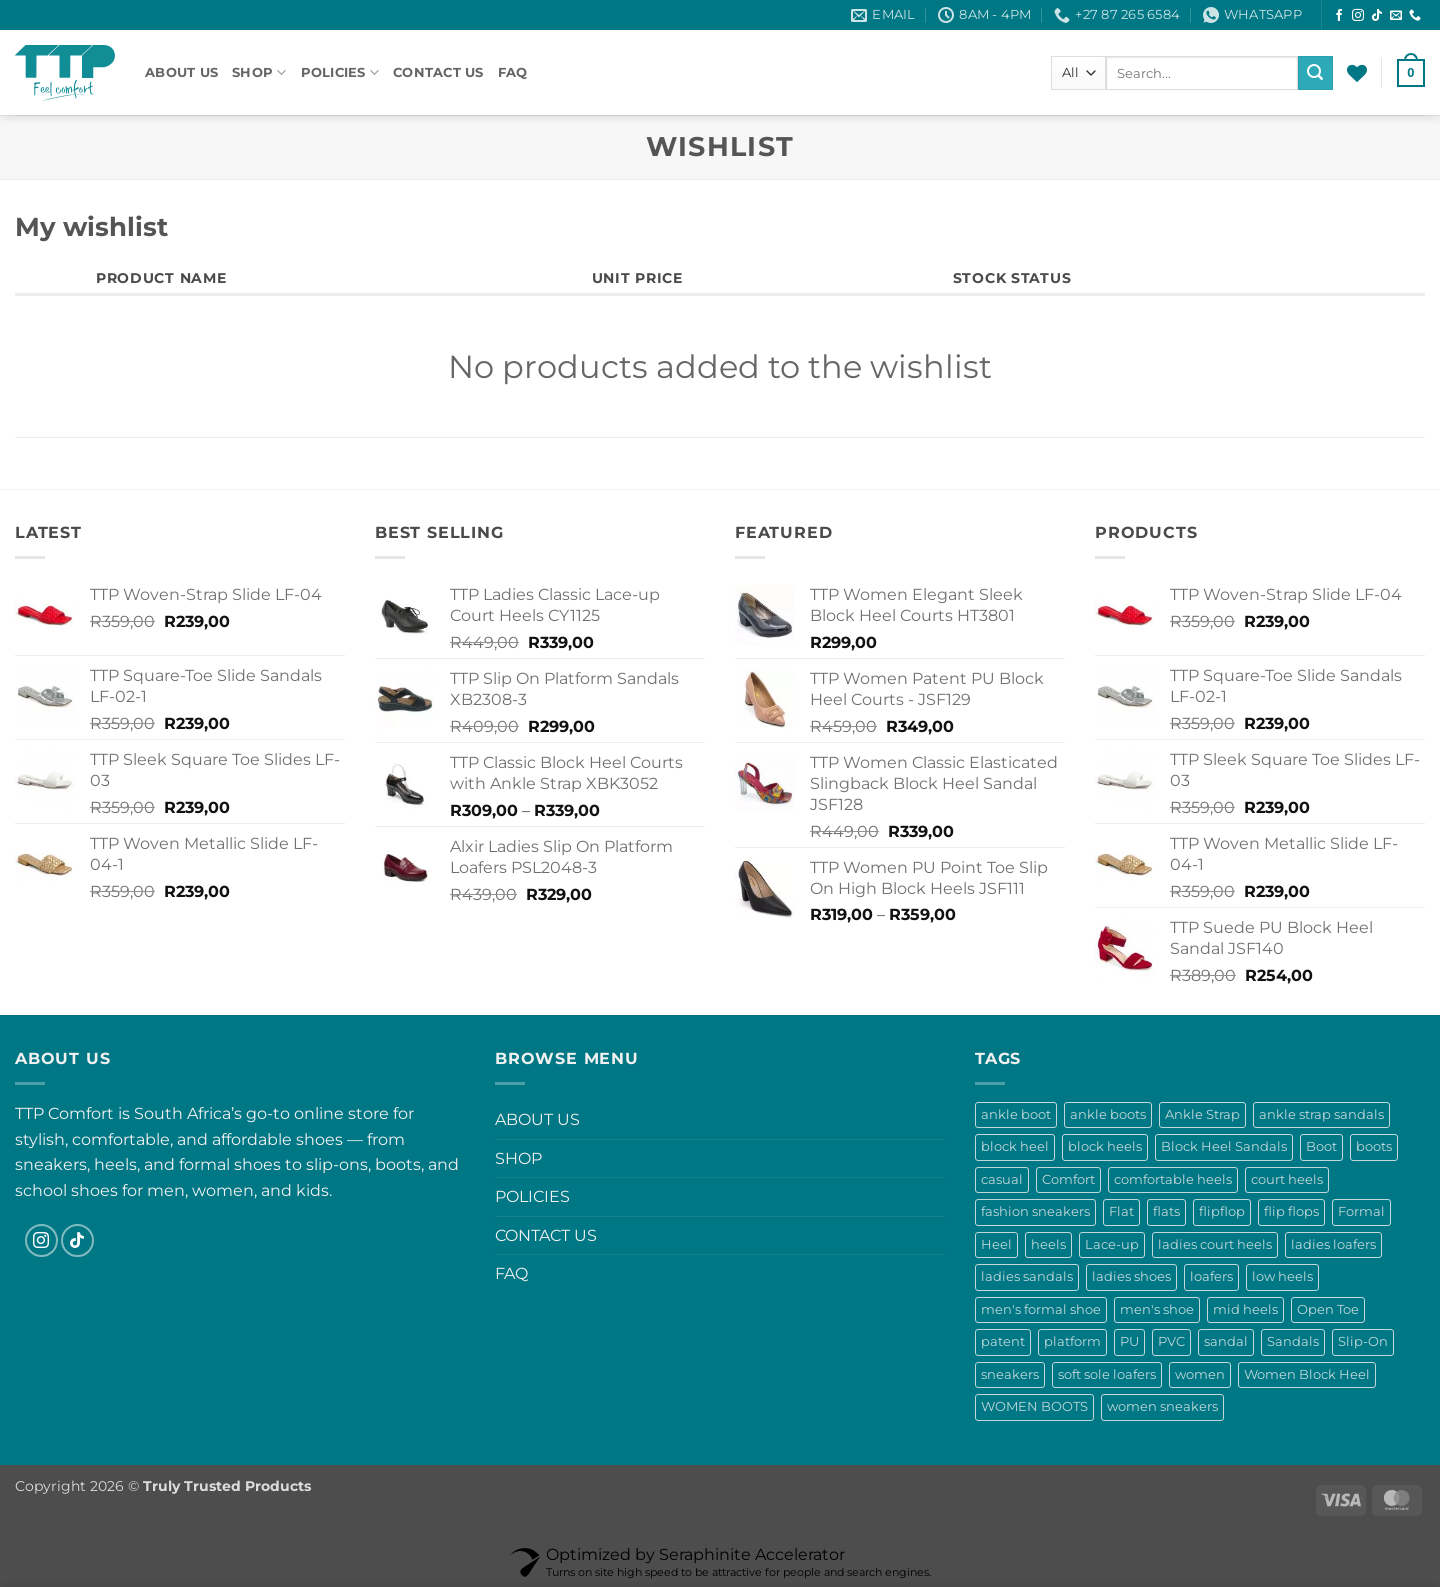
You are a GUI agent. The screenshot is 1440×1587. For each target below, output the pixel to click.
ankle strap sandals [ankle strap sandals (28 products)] (1321, 1114)
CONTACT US (438, 72)
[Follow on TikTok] (1377, 16)
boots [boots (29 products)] (1374, 1146)
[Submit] (1315, 73)
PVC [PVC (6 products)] (1171, 1341)
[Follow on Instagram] (1358, 16)
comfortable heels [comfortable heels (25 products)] (1173, 1179)
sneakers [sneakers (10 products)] (1010, 1374)
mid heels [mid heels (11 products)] (1245, 1309)
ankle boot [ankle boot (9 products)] (1016, 1114)
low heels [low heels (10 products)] (1282, 1276)
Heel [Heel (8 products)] (996, 1244)
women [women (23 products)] (1200, 1374)
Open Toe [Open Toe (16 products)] (1328, 1309)
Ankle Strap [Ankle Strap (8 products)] (1202, 1114)
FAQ (513, 72)
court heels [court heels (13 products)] (1287, 1179)
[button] (1411, 73)
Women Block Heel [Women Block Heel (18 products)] (1307, 1374)
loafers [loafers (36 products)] (1211, 1276)
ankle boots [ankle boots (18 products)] (1108, 1114)
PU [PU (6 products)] (1129, 1341)
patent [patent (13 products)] (1003, 1341)
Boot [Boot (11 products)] (1321, 1146)
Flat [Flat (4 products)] (1121, 1211)
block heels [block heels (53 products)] (1105, 1146)
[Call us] (1415, 16)
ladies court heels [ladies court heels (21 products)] (1215, 1244)
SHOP (259, 72)
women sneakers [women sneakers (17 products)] (1162, 1406)
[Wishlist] (1357, 73)
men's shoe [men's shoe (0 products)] (1157, 1309)
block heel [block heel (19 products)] (1015, 1146)
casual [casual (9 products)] (1002, 1179)
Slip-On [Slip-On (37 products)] (1363, 1341)
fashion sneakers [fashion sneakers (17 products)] (1035, 1211)
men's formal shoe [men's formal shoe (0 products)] (1041, 1309)
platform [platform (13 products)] (1072, 1341)
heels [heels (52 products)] (1048, 1244)
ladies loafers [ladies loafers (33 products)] (1333, 1244)
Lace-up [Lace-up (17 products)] (1112, 1244)
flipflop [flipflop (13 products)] (1222, 1211)
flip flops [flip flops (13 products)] (1291, 1211)
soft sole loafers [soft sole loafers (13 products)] (1107, 1374)
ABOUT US (181, 72)
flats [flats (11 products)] (1166, 1211)
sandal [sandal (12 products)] (1226, 1341)
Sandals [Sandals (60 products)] (1293, 1341)
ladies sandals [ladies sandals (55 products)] (1027, 1276)
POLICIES (340, 72)
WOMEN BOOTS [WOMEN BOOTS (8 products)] (1034, 1406)
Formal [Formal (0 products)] (1361, 1211)
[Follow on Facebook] (1339, 16)
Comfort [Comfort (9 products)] (1068, 1179)
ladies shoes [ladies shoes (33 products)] (1131, 1276)
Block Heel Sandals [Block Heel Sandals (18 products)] (1224, 1146)
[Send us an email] (1396, 16)
